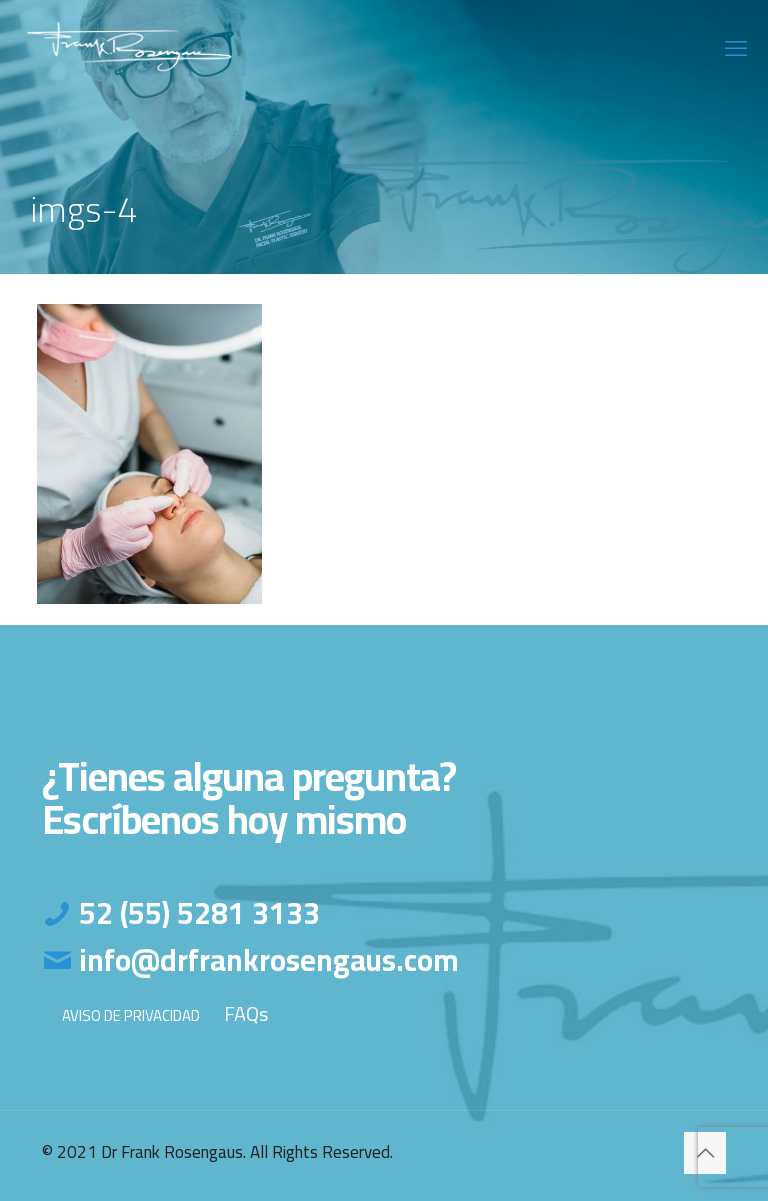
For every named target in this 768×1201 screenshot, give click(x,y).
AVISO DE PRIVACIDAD (131, 1015)
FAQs (246, 1013)
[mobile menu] (736, 48)
